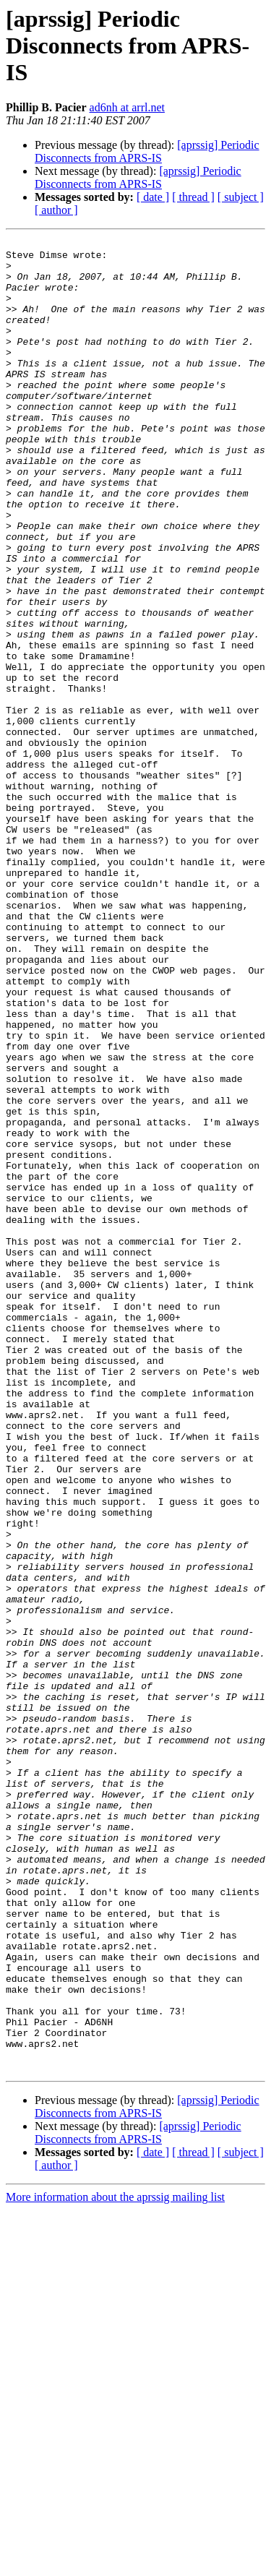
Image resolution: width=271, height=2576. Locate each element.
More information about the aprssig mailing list (115, 2563)
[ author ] (56, 210)
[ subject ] (241, 197)
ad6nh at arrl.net (127, 107)
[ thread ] (193, 197)
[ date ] (153, 197)
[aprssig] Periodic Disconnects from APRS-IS (147, 151)
